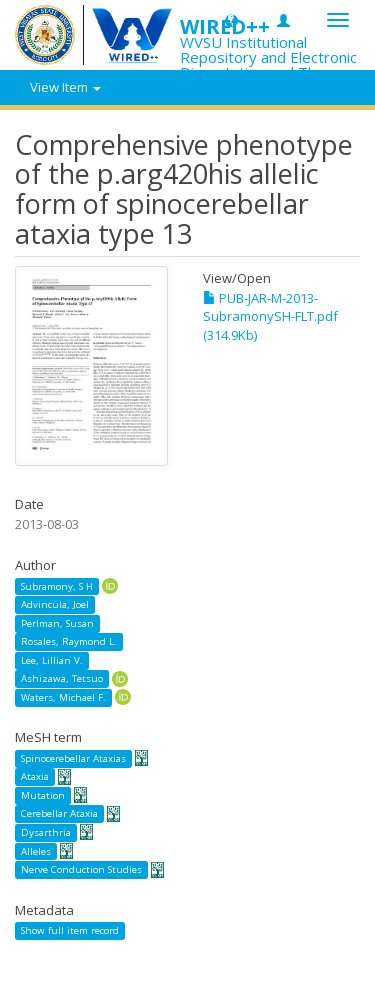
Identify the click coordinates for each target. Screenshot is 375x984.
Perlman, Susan (57, 623)
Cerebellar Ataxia (59, 813)
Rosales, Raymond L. (69, 641)
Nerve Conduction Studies (81, 869)
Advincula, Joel (55, 604)
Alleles (36, 851)
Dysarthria (46, 832)
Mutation (43, 795)
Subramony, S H (57, 585)
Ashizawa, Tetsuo (62, 678)
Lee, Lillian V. (52, 660)
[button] (231, 19)
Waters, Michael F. (63, 697)
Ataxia (35, 776)
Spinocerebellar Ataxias (73, 758)
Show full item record (70, 930)
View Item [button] (65, 87)
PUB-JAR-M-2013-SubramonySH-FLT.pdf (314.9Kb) (270, 316)
